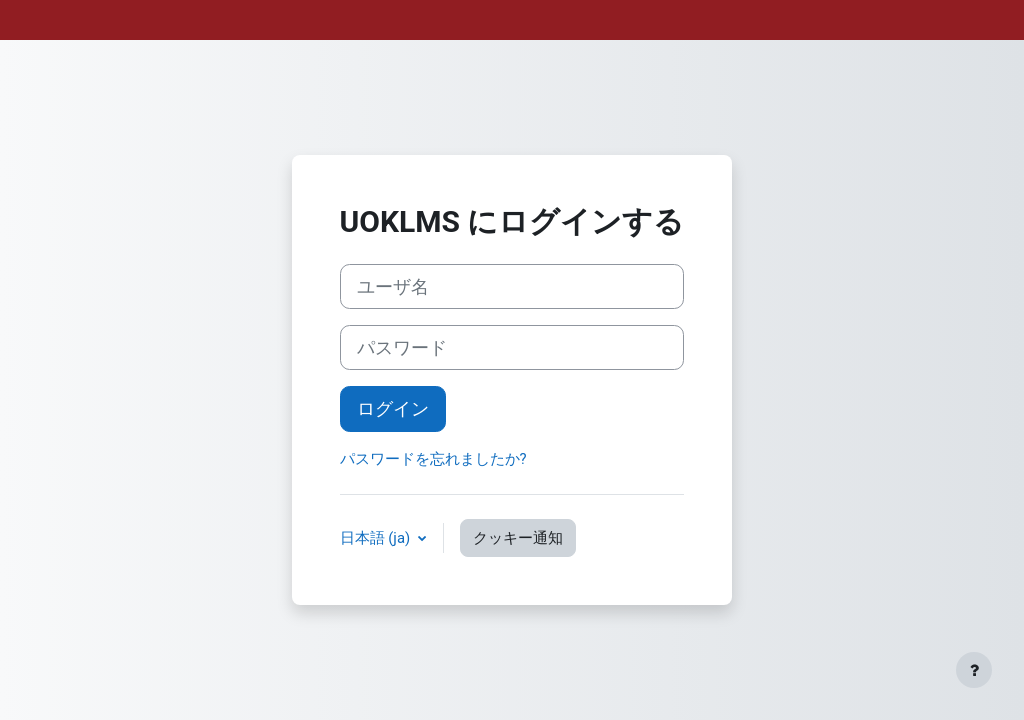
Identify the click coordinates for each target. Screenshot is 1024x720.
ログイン (393, 408)
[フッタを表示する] (974, 670)
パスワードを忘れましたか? (433, 459)
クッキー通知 (518, 538)
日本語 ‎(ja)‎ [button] (377, 538)
